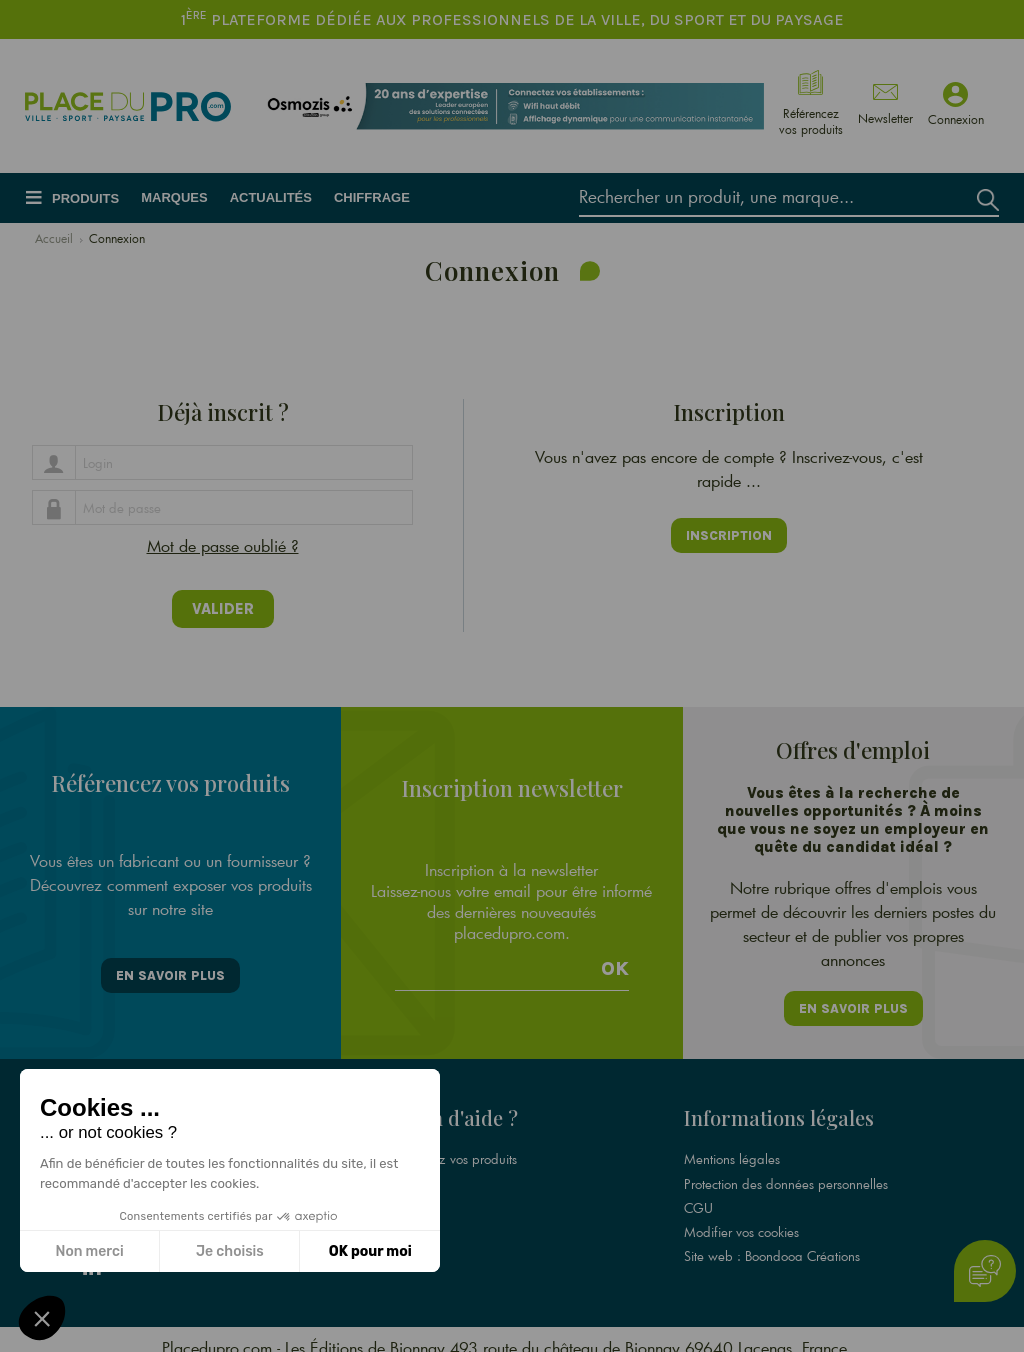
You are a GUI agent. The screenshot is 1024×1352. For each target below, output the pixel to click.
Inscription (729, 535)
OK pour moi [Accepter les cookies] (370, 1251)
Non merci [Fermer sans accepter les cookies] (89, 1251)
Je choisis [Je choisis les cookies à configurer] (230, 1251)
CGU (698, 1192)
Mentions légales (732, 1144)
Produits (85, 198)
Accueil (54, 238)
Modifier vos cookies (741, 1216)
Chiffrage (372, 197)
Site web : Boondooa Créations (772, 1240)
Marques (174, 197)
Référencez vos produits (450, 1144)
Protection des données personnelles (786, 1168)
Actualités (271, 197)
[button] (42, 1318)
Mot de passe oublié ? (223, 545)
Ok (615, 956)
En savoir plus (170, 963)
